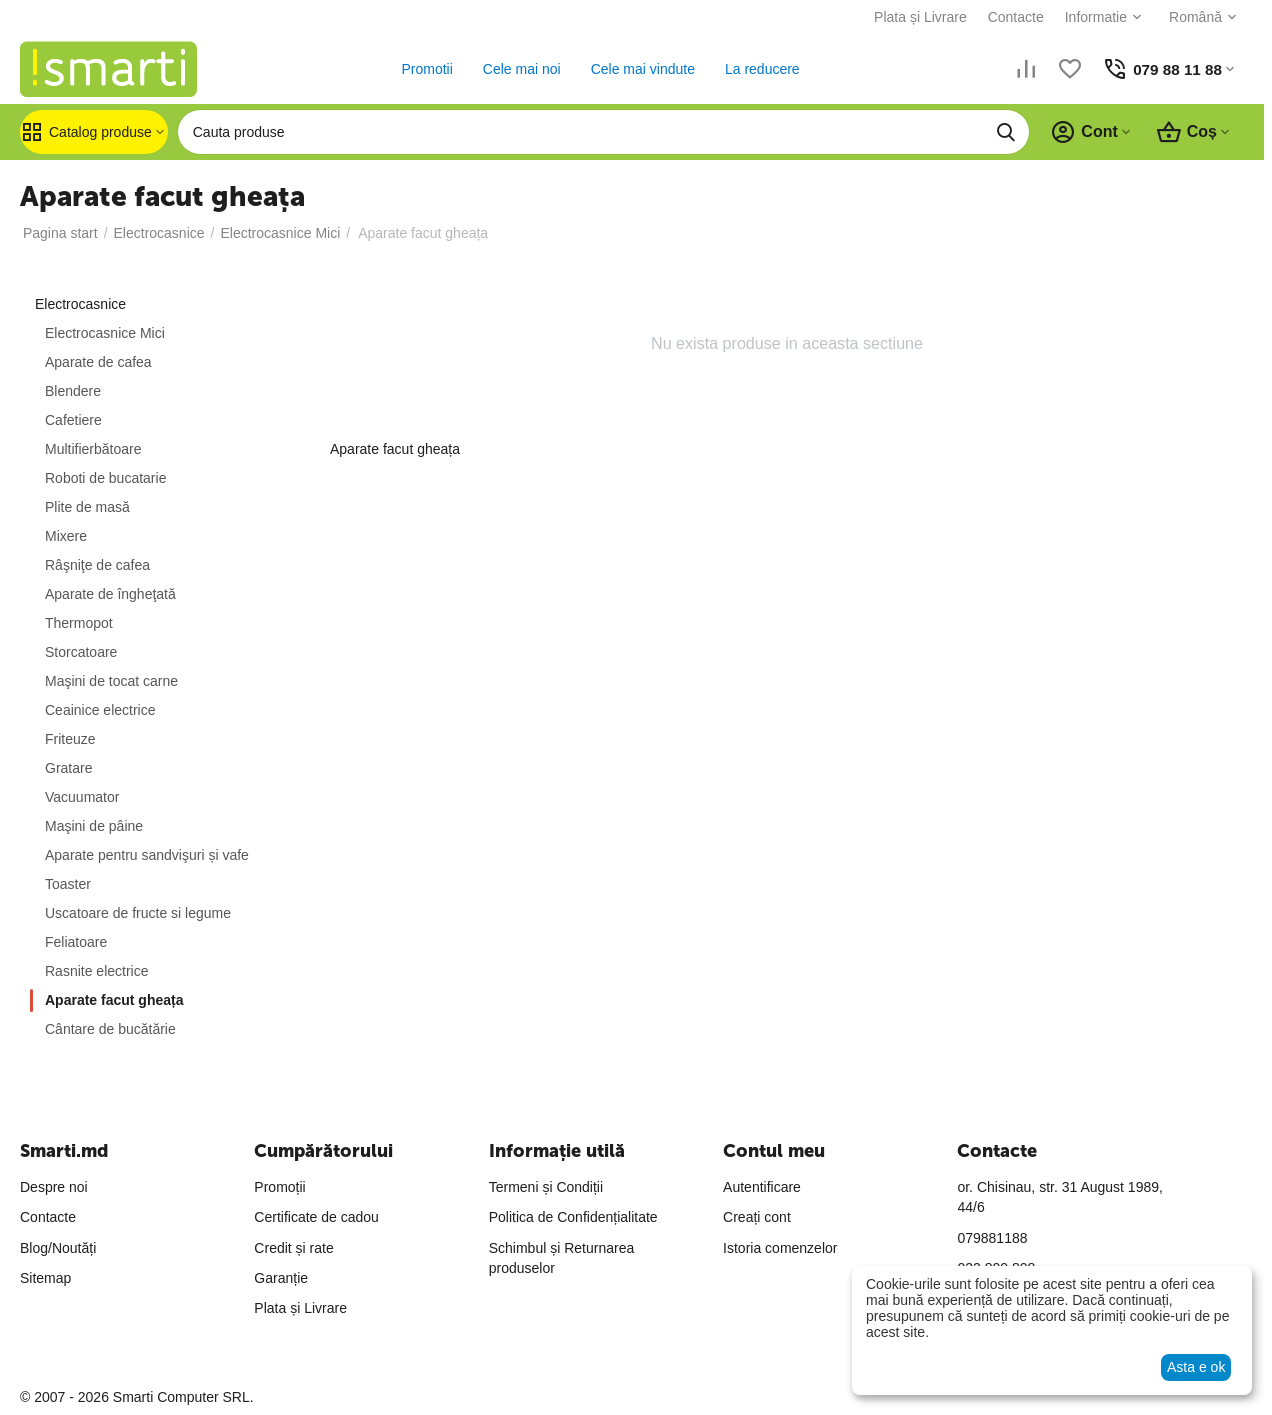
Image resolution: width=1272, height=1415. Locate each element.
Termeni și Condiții (546, 1187)
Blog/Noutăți (58, 1248)
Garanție (281, 1278)
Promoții (279, 1187)
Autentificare (762, 1187)
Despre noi (54, 1187)
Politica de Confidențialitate (573, 1217)
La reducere (760, 69)
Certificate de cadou (316, 1217)
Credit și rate (293, 1248)
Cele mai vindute (640, 69)
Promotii (424, 69)
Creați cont (757, 1217)
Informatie (1092, 17)
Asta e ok (1196, 1367)
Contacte (1012, 17)
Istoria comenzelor (780, 1248)
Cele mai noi (520, 69)
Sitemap (45, 1278)
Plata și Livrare (916, 17)
